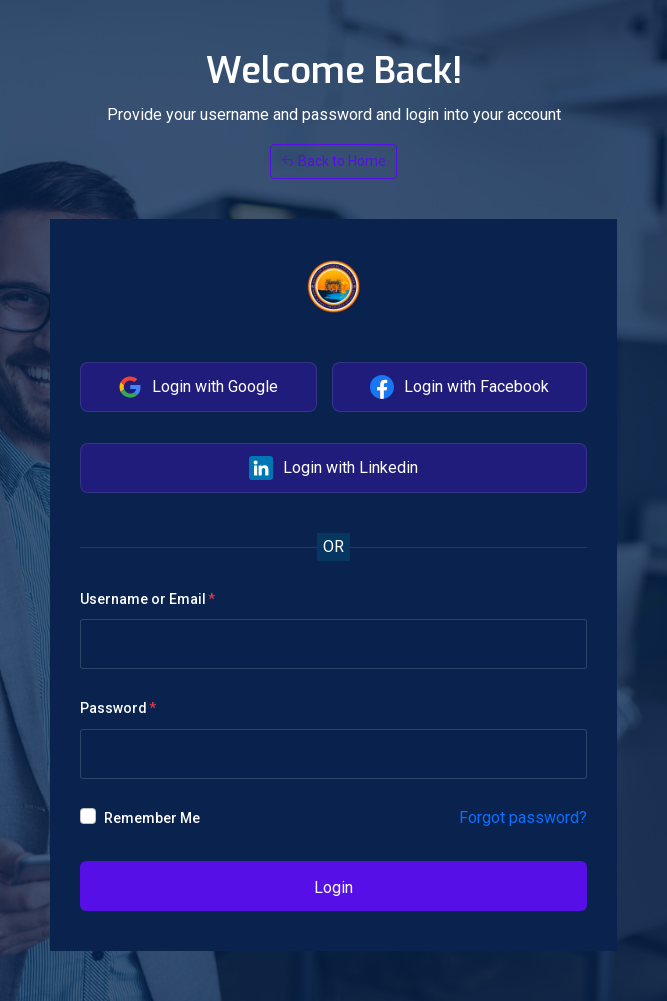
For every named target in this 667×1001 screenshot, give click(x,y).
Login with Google (198, 387)
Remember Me (152, 818)
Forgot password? (523, 817)
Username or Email (143, 599)
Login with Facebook (459, 387)
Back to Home (333, 161)
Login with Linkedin (333, 468)
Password (113, 708)
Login (333, 887)
